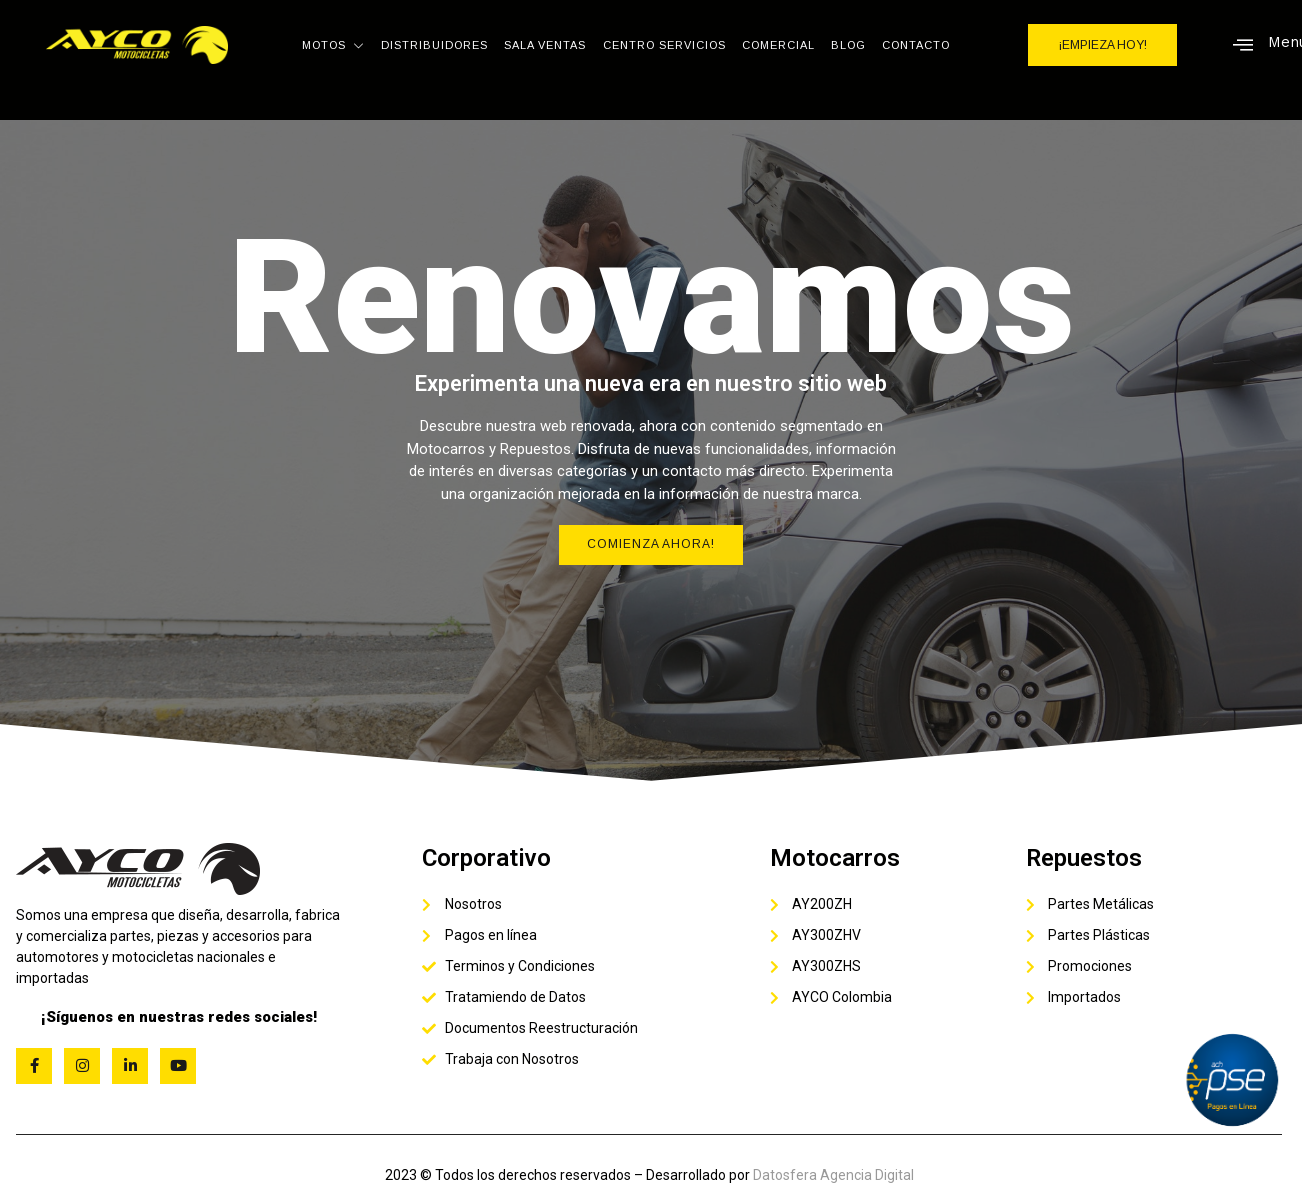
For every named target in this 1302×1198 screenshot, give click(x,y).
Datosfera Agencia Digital (833, 1175)
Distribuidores (435, 45)
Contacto (916, 45)
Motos (334, 45)
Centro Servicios (664, 45)
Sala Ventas (546, 45)
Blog (848, 45)
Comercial (778, 45)
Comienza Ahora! (651, 545)
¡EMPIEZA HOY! (1102, 45)
